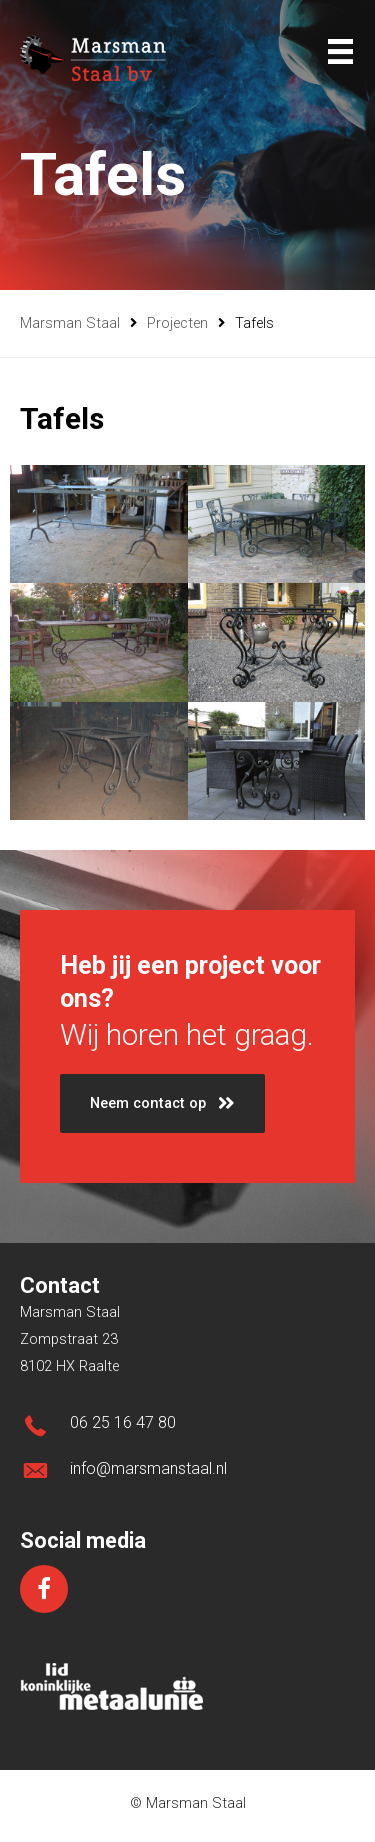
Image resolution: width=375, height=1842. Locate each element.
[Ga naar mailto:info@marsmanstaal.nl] (187, 1474)
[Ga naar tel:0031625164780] (187, 1428)
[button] (162, 1103)
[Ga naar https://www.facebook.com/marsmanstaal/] (44, 1589)
